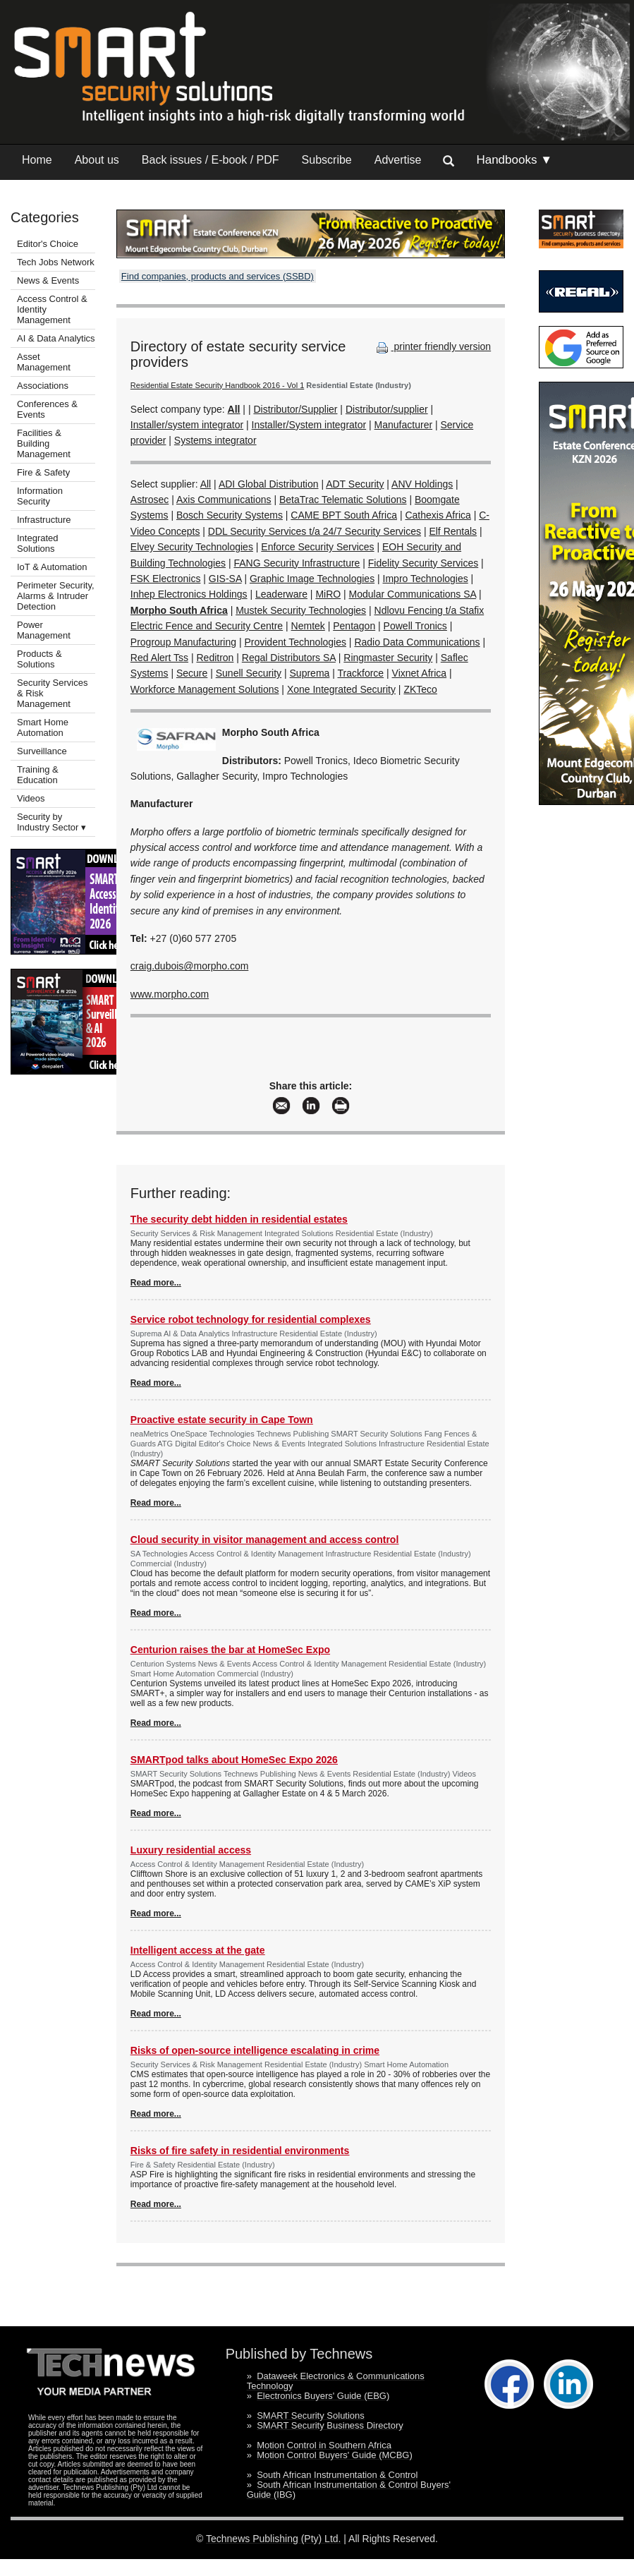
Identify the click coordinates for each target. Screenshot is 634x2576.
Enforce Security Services (317, 546)
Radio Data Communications (417, 642)
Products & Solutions (39, 659)
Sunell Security (248, 673)
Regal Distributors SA (289, 657)
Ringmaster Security (387, 657)
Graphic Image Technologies (312, 578)
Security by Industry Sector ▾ (51, 822)
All (206, 484)
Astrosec (149, 499)
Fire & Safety (43, 472)
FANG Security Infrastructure (296, 563)
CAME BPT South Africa (344, 515)
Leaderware (281, 594)
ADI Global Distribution (269, 484)
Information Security (40, 496)
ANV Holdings (422, 484)
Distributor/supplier (387, 409)
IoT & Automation (52, 567)
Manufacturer (403, 424)
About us (97, 160)
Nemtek (308, 625)
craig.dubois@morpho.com (189, 966)
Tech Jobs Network (56, 262)
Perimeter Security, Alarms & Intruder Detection (56, 596)
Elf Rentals (453, 531)
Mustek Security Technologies (301, 610)
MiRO (328, 594)
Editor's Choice (47, 243)
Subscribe (327, 160)
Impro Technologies (425, 578)
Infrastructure (44, 519)
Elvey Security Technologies (191, 546)
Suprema (310, 673)
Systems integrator (215, 440)
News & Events (48, 280)
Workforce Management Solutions (204, 689)
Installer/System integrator (309, 424)
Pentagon (354, 625)
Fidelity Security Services (423, 563)
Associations (42, 385)
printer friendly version (432, 346)
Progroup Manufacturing (183, 642)
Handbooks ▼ (514, 160)
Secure (191, 673)
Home (37, 160)
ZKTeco (420, 689)
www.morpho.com (169, 994)
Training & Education (38, 774)
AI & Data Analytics (56, 338)
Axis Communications (224, 499)
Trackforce (361, 673)
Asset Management (44, 362)
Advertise (398, 160)
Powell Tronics (415, 625)
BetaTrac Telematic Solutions (343, 499)
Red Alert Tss (159, 657)
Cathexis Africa (437, 515)
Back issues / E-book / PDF (210, 160)
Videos (31, 798)
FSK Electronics (165, 578)
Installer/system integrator (186, 424)
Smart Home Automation (42, 727)
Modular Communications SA (413, 594)
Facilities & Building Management (44, 443)
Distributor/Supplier (295, 409)
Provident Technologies (295, 642)
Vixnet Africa (419, 673)
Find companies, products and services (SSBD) (217, 276)
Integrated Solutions (38, 543)
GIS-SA (225, 578)
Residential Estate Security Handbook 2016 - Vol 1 (217, 385)
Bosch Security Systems (229, 515)
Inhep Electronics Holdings (189, 594)
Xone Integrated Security (341, 689)
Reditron (214, 657)
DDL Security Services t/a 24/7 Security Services (314, 531)
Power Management (44, 630)
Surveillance (42, 751)
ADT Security (355, 484)
